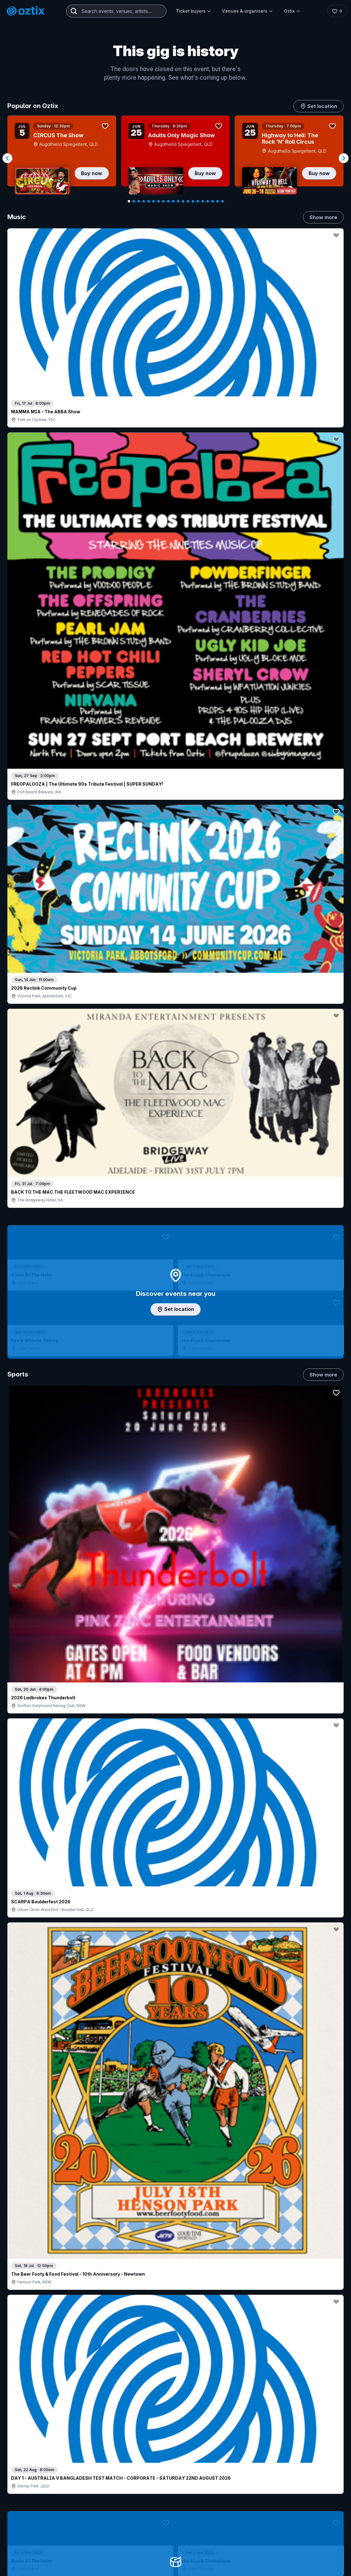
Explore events (34, 2478)
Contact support (82, 2464)
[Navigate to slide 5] (148, 201)
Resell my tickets (35, 2522)
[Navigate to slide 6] (153, 201)
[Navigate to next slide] (344, 158)
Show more (323, 217)
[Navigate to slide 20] (222, 201)
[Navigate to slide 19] (217, 201)
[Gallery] (175, 158)
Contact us (318, 2495)
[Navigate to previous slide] (7, 158)
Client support (155, 2508)
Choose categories (175, 1198)
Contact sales (250, 2464)
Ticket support (33, 2513)
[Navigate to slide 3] (138, 201)
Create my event (158, 2488)
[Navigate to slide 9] (168, 201)
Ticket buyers (193, 11)
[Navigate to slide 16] (202, 201)
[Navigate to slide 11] (178, 201)
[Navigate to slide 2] (133, 201)
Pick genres (175, 1574)
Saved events (32, 2488)
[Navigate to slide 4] (143, 201)
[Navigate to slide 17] (207, 201)
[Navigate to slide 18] (212, 201)
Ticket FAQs (30, 2505)
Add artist (175, 709)
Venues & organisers (247, 11)
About (313, 2474)
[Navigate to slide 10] (173, 201)
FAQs (312, 2484)
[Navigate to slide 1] (128, 201)
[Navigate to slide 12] (183, 201)
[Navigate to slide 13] (187, 201)
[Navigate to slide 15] (197, 201)
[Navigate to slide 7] (158, 201)
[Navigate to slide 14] (192, 201)
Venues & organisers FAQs (168, 2498)
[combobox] (116, 11)
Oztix (292, 11)
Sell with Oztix (155, 2478)
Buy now (91, 173)
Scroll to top (176, 2385)
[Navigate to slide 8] (163, 201)
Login (214, 2464)
